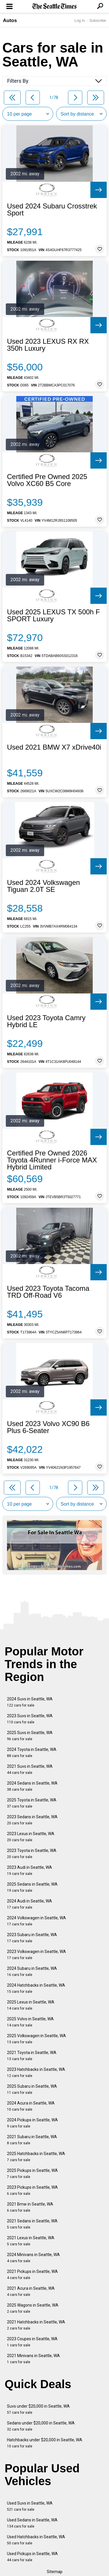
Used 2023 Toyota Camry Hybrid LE (46, 1021)
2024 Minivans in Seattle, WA (33, 2257)
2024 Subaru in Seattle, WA (32, 1971)
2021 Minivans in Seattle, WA (33, 2358)
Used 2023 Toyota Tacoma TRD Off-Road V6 (48, 1292)
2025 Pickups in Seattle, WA (32, 2173)
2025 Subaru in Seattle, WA (32, 2089)
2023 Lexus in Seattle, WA (30, 1836)
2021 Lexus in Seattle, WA (30, 2240)
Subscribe (97, 20)
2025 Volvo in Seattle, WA (30, 2022)
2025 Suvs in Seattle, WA (30, 1735)
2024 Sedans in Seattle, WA (32, 1786)
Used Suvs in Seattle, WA (30, 2506)
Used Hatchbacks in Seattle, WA (36, 2539)
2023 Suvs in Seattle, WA (30, 1718)
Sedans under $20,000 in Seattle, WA (41, 2426)
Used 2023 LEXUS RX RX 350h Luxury (48, 345)
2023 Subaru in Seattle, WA (32, 1937)
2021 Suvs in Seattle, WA (30, 1769)
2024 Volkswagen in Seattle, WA (36, 1921)
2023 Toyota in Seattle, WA (31, 1853)
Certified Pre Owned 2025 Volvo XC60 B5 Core (47, 480)
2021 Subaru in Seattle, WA (32, 2139)
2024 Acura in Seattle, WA (31, 2106)
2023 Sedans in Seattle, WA (32, 1819)
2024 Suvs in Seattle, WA (30, 1702)
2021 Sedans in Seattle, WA (32, 2224)
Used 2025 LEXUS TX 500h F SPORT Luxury (53, 615)
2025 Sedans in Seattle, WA (32, 1887)
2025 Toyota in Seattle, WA (31, 1803)
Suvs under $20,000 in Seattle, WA (38, 2409)
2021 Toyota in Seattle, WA (31, 2055)
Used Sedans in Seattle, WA (32, 2523)
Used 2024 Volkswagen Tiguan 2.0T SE (43, 886)
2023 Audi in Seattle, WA (29, 1870)
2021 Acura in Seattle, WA (31, 2291)
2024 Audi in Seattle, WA (29, 1904)
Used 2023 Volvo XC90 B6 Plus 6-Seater (48, 1427)
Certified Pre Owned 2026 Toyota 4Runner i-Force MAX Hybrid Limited (52, 1160)
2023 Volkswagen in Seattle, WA (36, 1954)
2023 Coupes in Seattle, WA (32, 2341)
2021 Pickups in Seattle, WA (32, 2274)
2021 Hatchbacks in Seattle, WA (36, 2325)
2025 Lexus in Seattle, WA (30, 2005)
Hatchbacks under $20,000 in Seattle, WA (44, 2443)
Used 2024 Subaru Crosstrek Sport (52, 210)
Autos (10, 20)
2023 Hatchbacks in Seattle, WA (36, 2072)
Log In (79, 20)
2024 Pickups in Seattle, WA (32, 2123)
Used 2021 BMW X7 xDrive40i (54, 747)
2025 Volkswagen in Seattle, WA (36, 2038)
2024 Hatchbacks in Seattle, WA (36, 1988)
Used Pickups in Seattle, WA (32, 2556)
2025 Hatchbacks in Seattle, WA (36, 2156)
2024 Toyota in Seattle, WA (31, 1752)
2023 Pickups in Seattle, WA (32, 2190)
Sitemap (54, 2571)
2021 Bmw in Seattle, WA (30, 2207)
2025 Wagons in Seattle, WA (32, 2308)
